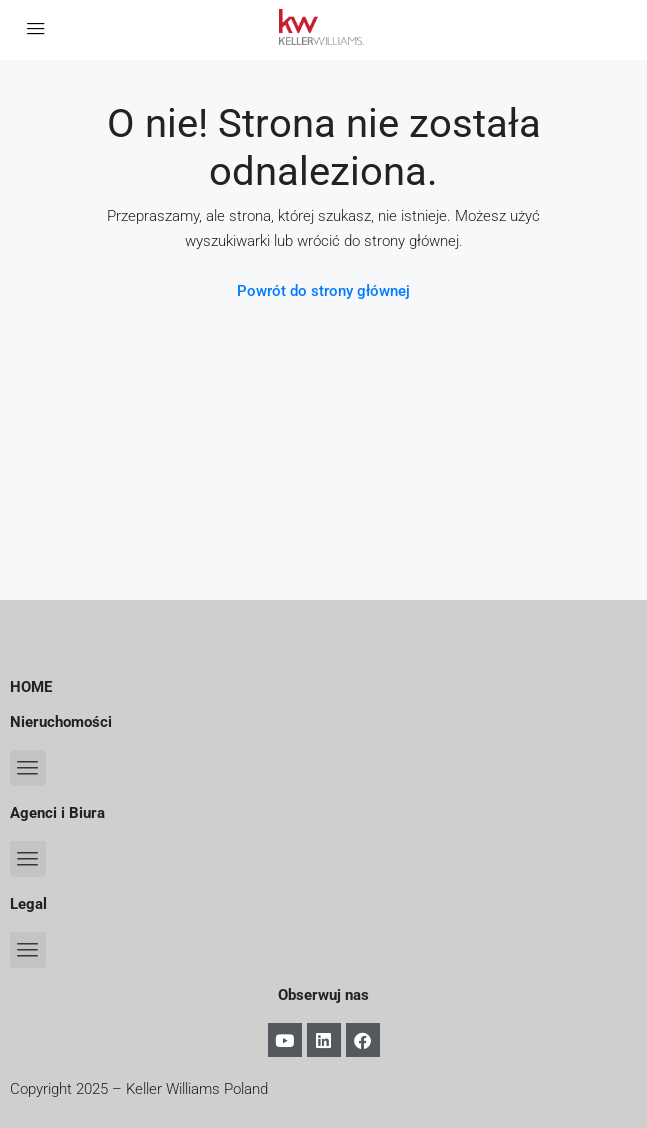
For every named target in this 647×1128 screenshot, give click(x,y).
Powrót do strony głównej (323, 291)
